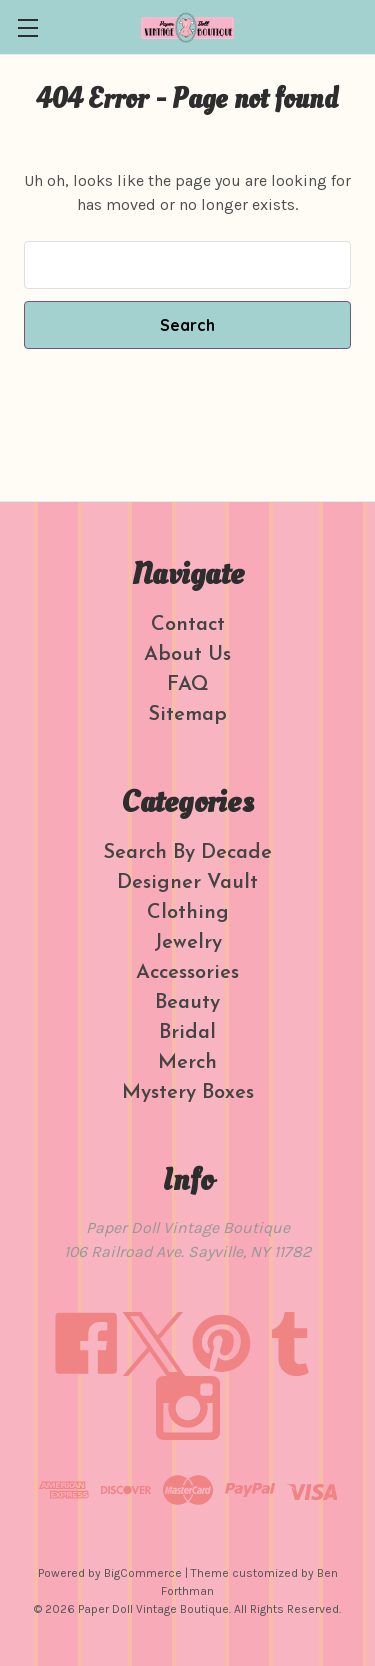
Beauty (187, 1003)
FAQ (188, 685)
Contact (188, 625)
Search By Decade (187, 853)
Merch (187, 1063)
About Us (187, 655)
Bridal (187, 1033)
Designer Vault (187, 883)
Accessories (187, 973)
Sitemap (187, 715)
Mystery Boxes (188, 1093)
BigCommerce (143, 1573)
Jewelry (188, 943)
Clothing (188, 913)
